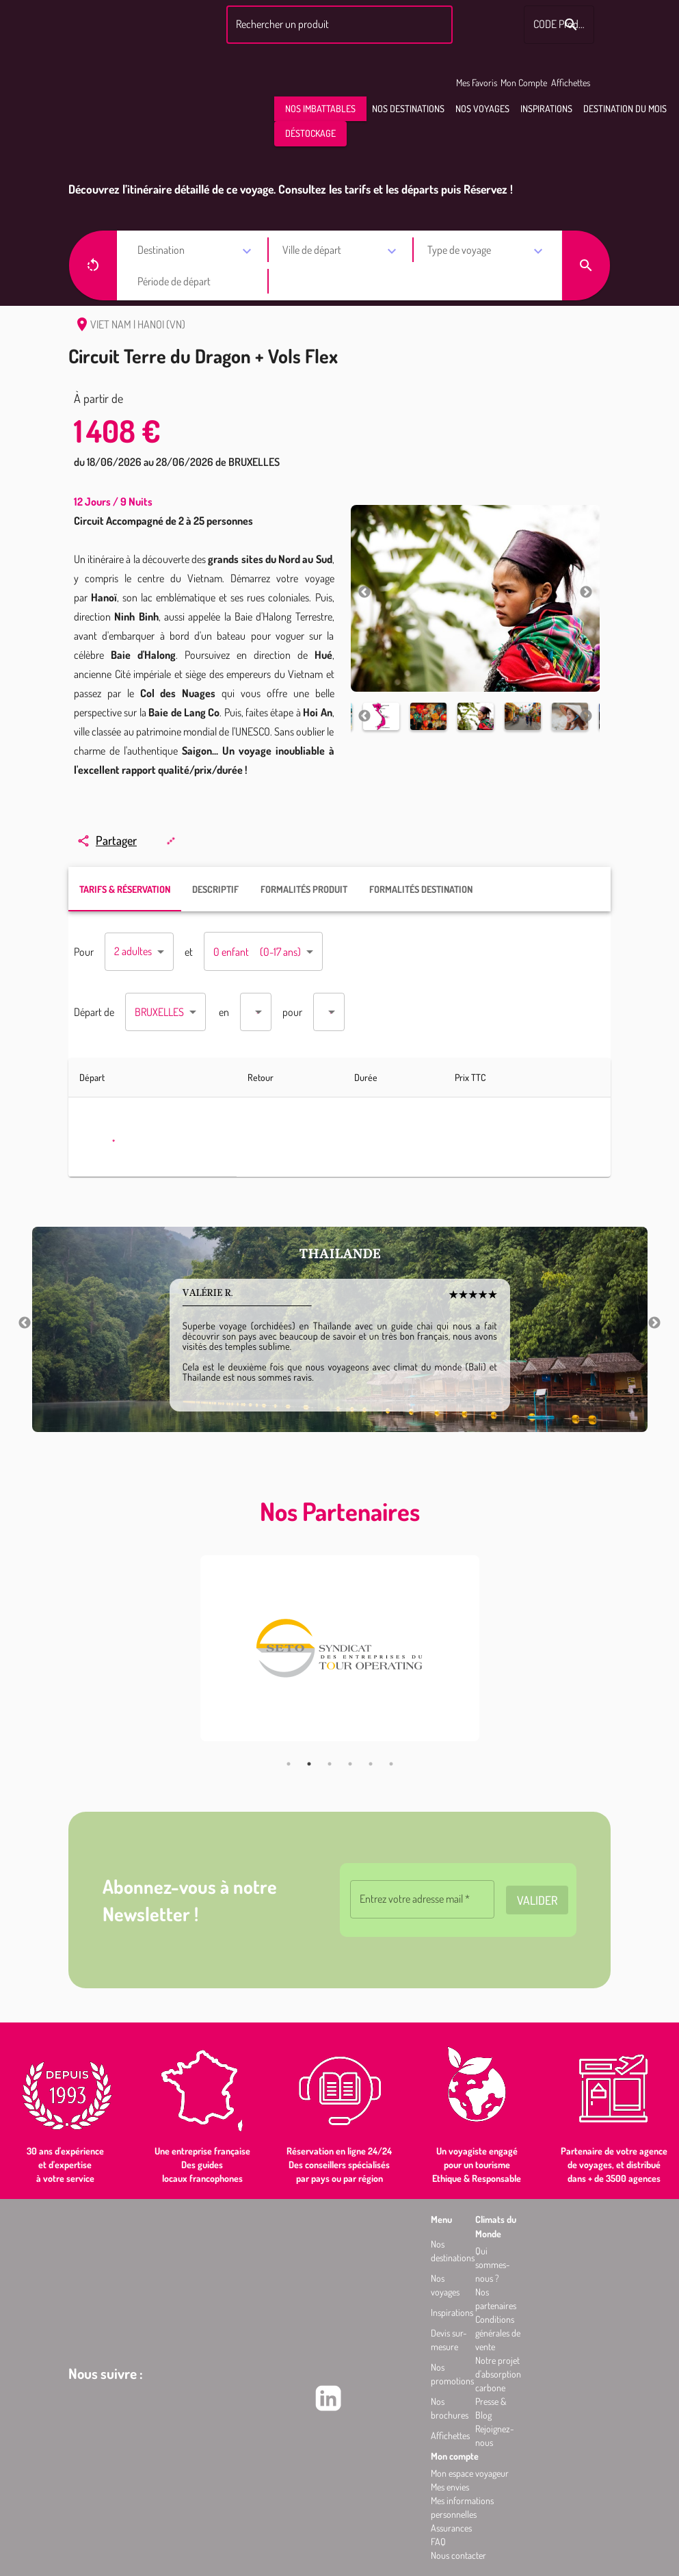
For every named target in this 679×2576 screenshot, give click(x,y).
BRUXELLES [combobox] (159, 1012)
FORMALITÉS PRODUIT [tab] (304, 889)
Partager (107, 840)
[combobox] (337, 25)
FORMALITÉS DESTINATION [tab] (420, 889)
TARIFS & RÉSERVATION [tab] (124, 889)
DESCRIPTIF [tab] (215, 889)
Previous (364, 592)
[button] (320, 109)
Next (586, 592)
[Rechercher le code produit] (571, 24)
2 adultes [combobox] (133, 951)
